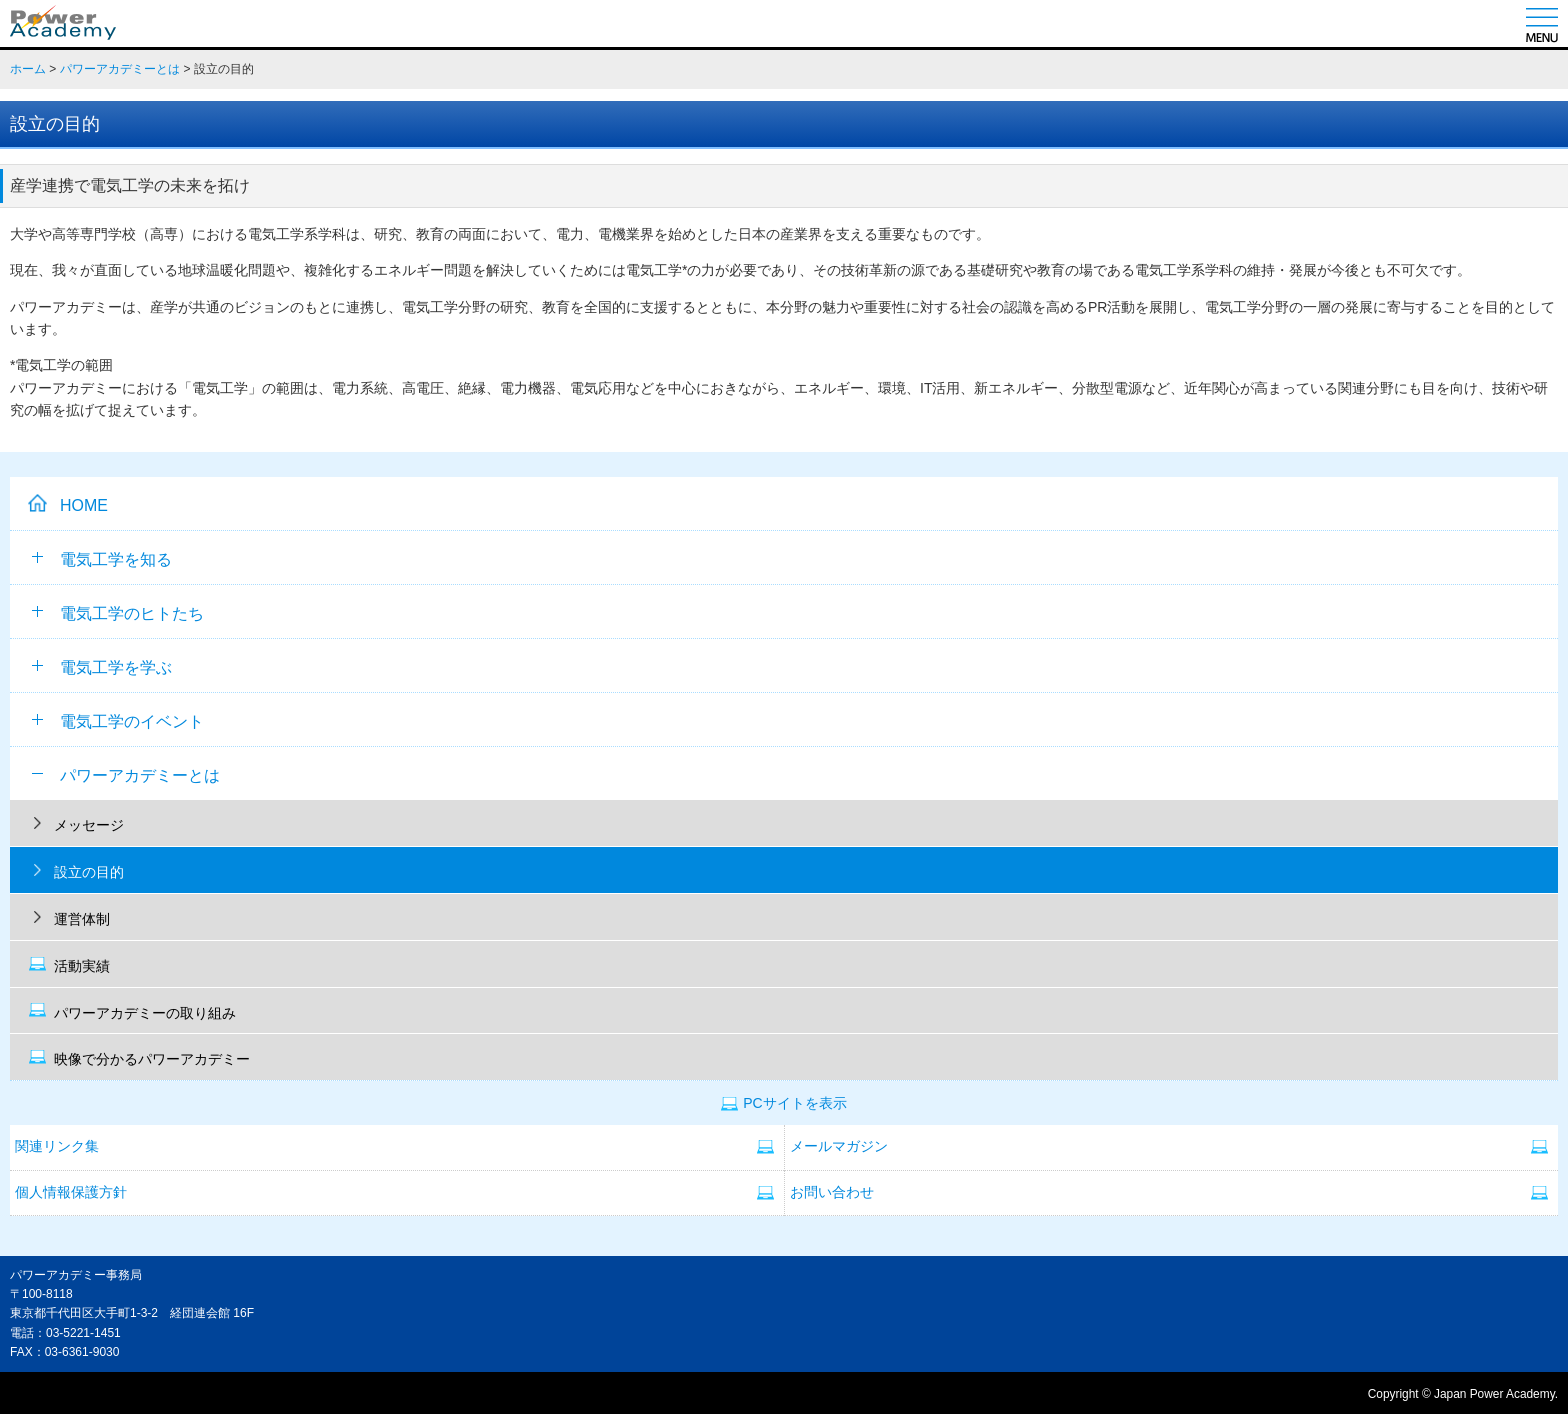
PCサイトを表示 (794, 1103)
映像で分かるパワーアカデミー (152, 1059)
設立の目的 (89, 872)
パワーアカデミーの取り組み (145, 1013)
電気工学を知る (102, 559)
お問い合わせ (832, 1192)
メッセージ (89, 825)
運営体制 (82, 919)
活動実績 (82, 966)
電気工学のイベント (118, 721)
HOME (84, 505)
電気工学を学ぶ (102, 667)
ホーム (28, 69)
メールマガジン (839, 1146)
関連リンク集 (57, 1146)
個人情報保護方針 (71, 1192)
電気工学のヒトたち (118, 613)
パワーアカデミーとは (120, 69)
